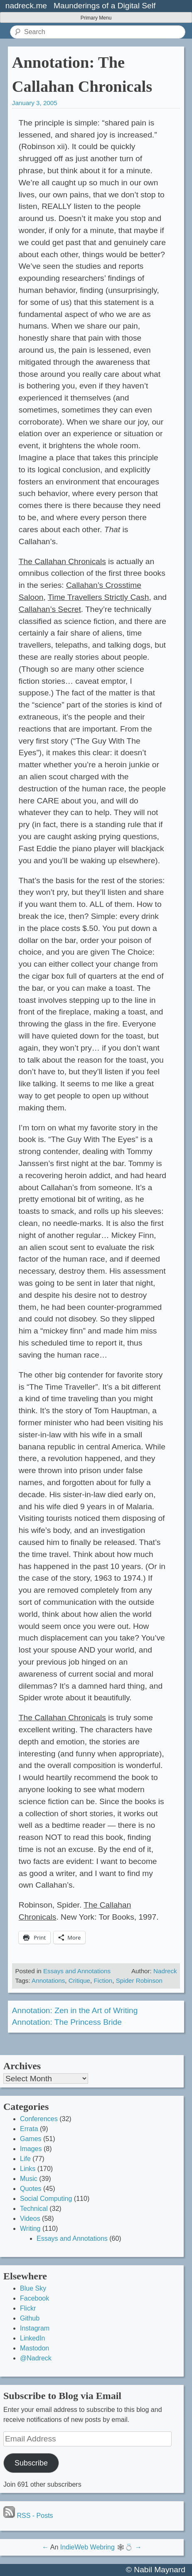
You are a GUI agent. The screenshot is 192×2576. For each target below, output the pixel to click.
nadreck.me (26, 5)
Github (29, 2318)
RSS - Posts (28, 2515)
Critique (79, 1980)
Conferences (39, 2118)
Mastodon (34, 2348)
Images (31, 2148)
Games (31, 2138)
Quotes (31, 2188)
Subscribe (31, 2463)
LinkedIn (32, 2338)
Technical (34, 2208)
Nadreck (165, 1970)
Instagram (34, 2328)
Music (28, 2178)
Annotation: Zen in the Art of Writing (75, 2010)
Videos (30, 2218)
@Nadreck (36, 2358)
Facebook (34, 2298)
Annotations (48, 1980)
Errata (29, 2128)
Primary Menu (96, 18)
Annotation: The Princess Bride (67, 2022)
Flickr (28, 2308)
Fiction (103, 1980)
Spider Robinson (139, 1980)
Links (27, 2168)
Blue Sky (33, 2288)
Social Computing (46, 2198)
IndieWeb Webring (87, 2547)
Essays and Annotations (77, 1970)
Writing (30, 2228)
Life (25, 2158)
